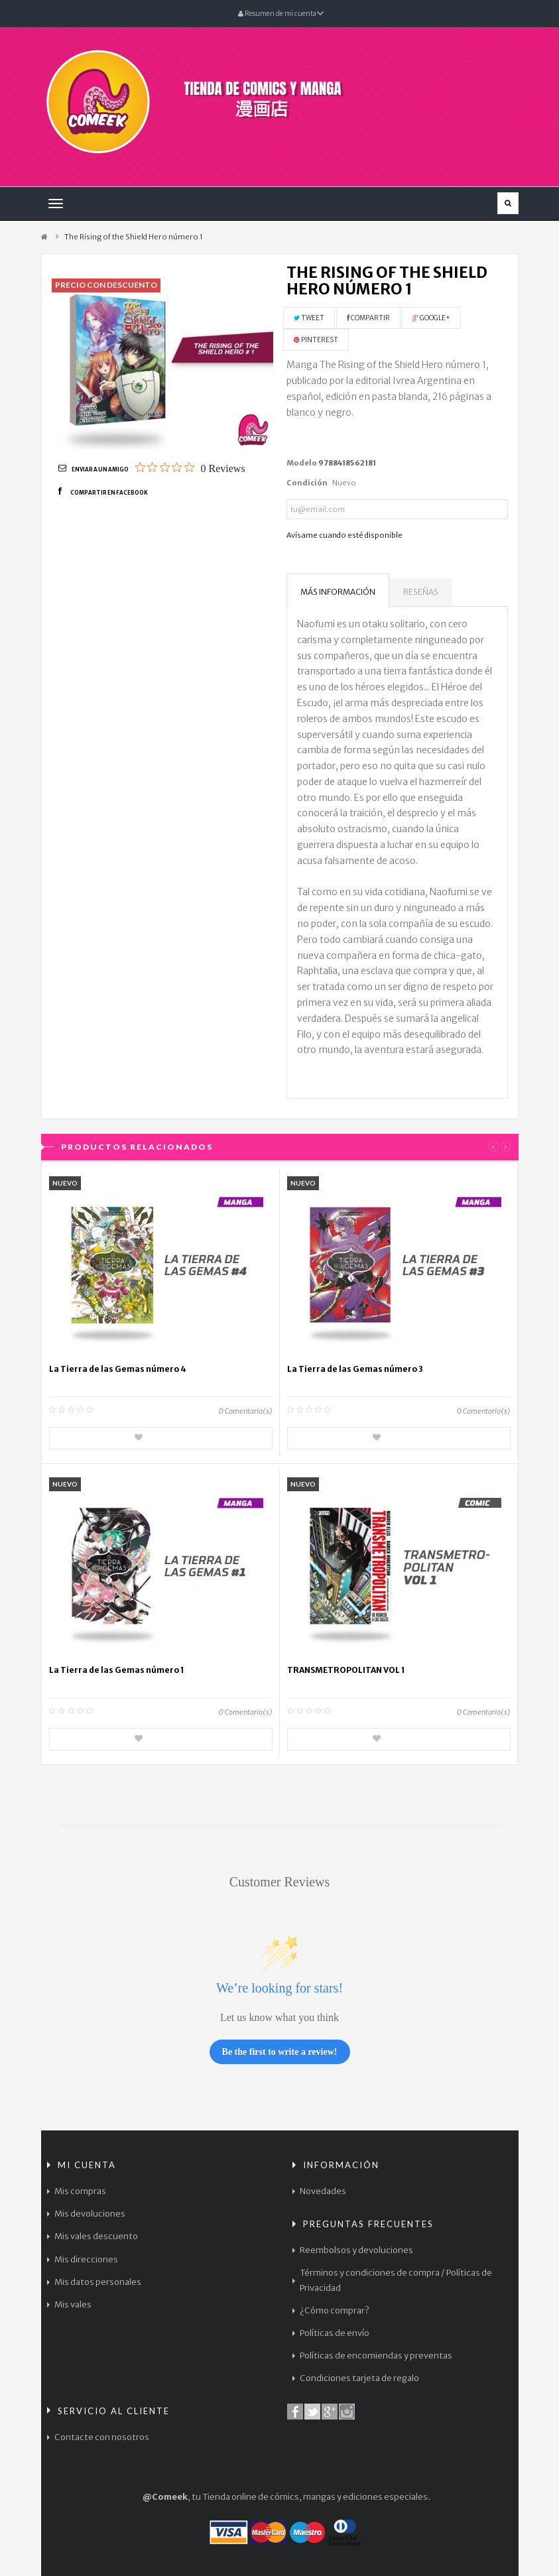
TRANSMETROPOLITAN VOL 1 (346, 1670)
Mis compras (80, 2191)
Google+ (431, 318)
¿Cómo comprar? (334, 2310)
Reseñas (420, 592)
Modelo (301, 462)
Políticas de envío (334, 2333)
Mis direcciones (86, 2259)
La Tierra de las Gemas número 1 (116, 1670)
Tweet (309, 318)
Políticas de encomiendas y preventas (376, 2355)
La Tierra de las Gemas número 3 (355, 1369)
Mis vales (73, 2304)
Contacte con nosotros (101, 2437)
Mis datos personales (97, 2282)
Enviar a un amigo (100, 469)
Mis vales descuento (96, 2236)
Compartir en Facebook (109, 492)
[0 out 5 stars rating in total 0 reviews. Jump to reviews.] (190, 468)
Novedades (323, 2191)
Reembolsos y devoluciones (356, 2250)
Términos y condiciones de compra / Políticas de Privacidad (396, 2280)
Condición (307, 482)
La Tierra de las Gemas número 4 (117, 1369)
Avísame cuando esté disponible (344, 535)
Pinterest (316, 340)
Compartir (368, 318)
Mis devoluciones (89, 2213)
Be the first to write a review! (280, 2052)
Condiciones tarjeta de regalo (359, 2378)
